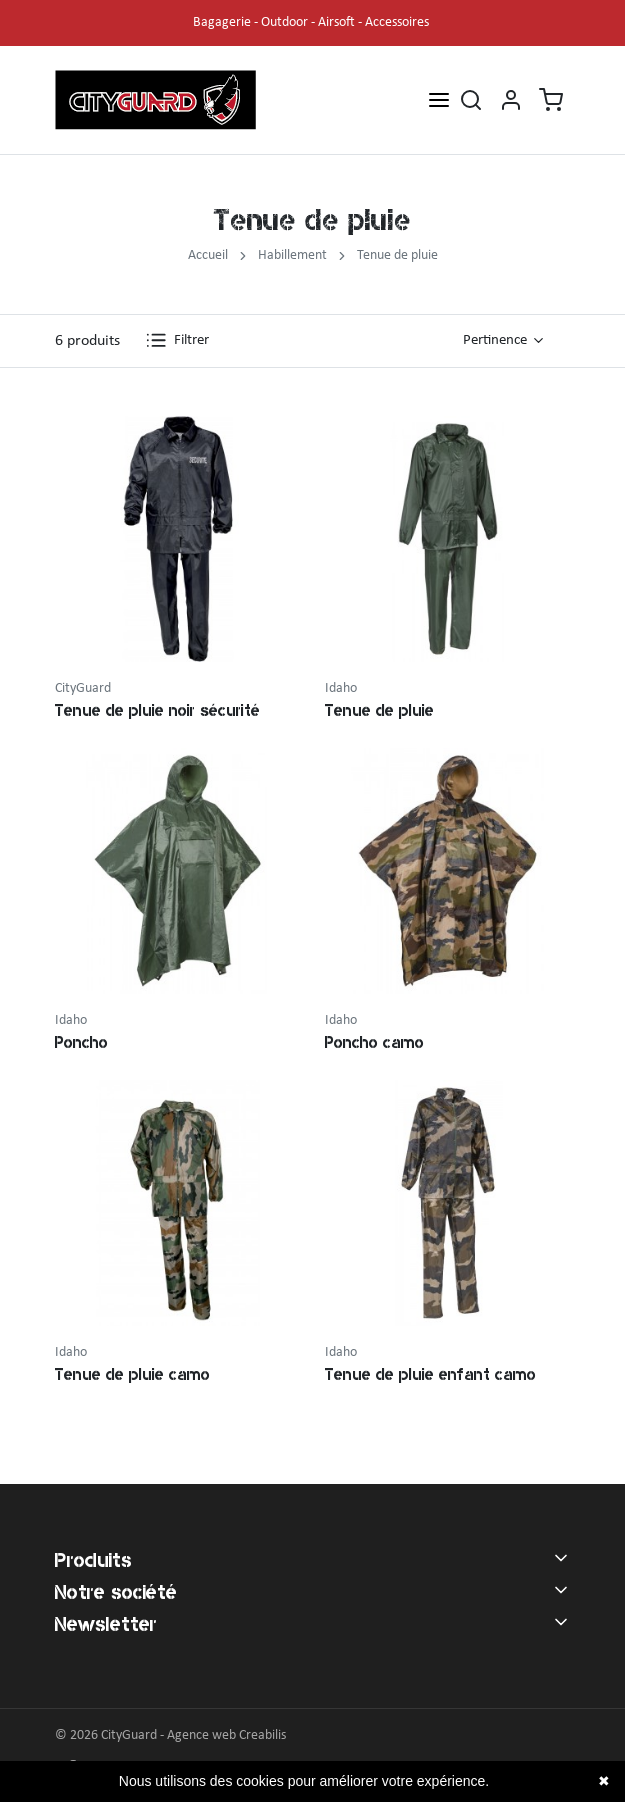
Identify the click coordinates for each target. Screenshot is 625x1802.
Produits (93, 1560)
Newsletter (106, 1624)
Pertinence (495, 340)
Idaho (341, 688)
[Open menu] (439, 99)
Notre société (116, 1592)
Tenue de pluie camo (132, 1374)
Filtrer (177, 340)
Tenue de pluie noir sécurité (157, 710)
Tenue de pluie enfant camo (430, 1374)
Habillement (292, 255)
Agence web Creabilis (226, 1735)
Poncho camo (374, 1042)
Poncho (81, 1042)
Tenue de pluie (379, 710)
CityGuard (83, 688)
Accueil (208, 255)
